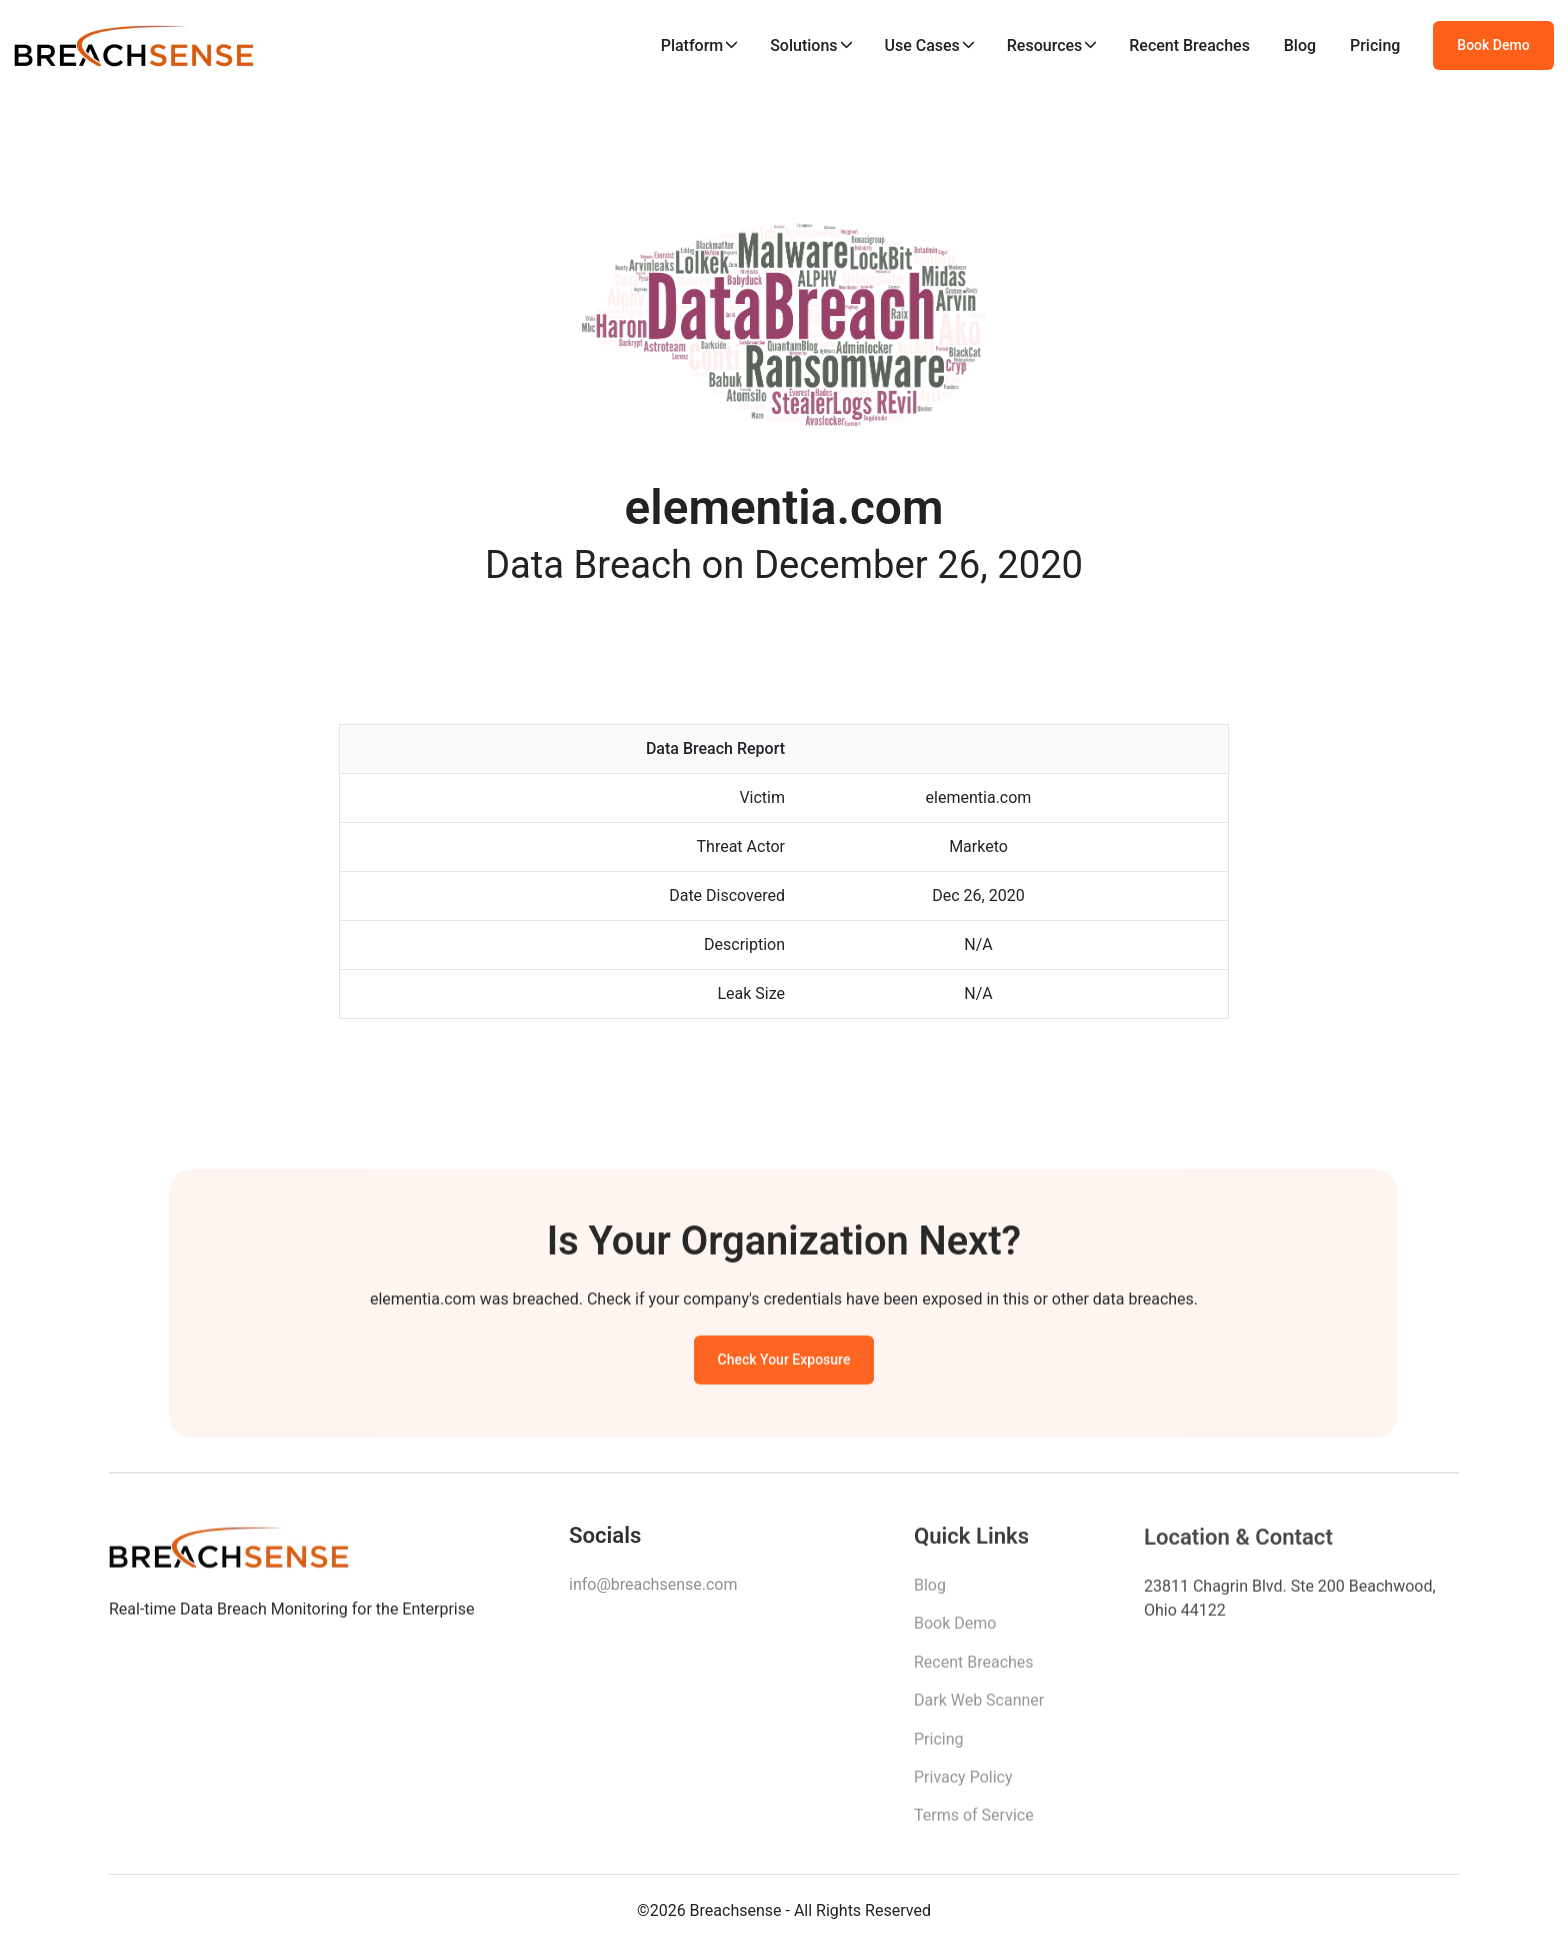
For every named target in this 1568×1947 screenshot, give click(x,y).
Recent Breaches (1189, 45)
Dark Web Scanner (979, 1705)
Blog (1300, 45)
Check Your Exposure (784, 1362)
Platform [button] (692, 45)
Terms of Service (974, 1820)
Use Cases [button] (921, 45)
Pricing (1375, 45)
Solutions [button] (803, 45)
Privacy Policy (963, 1782)
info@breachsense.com (653, 1588)
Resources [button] (1045, 45)
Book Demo (1493, 45)
